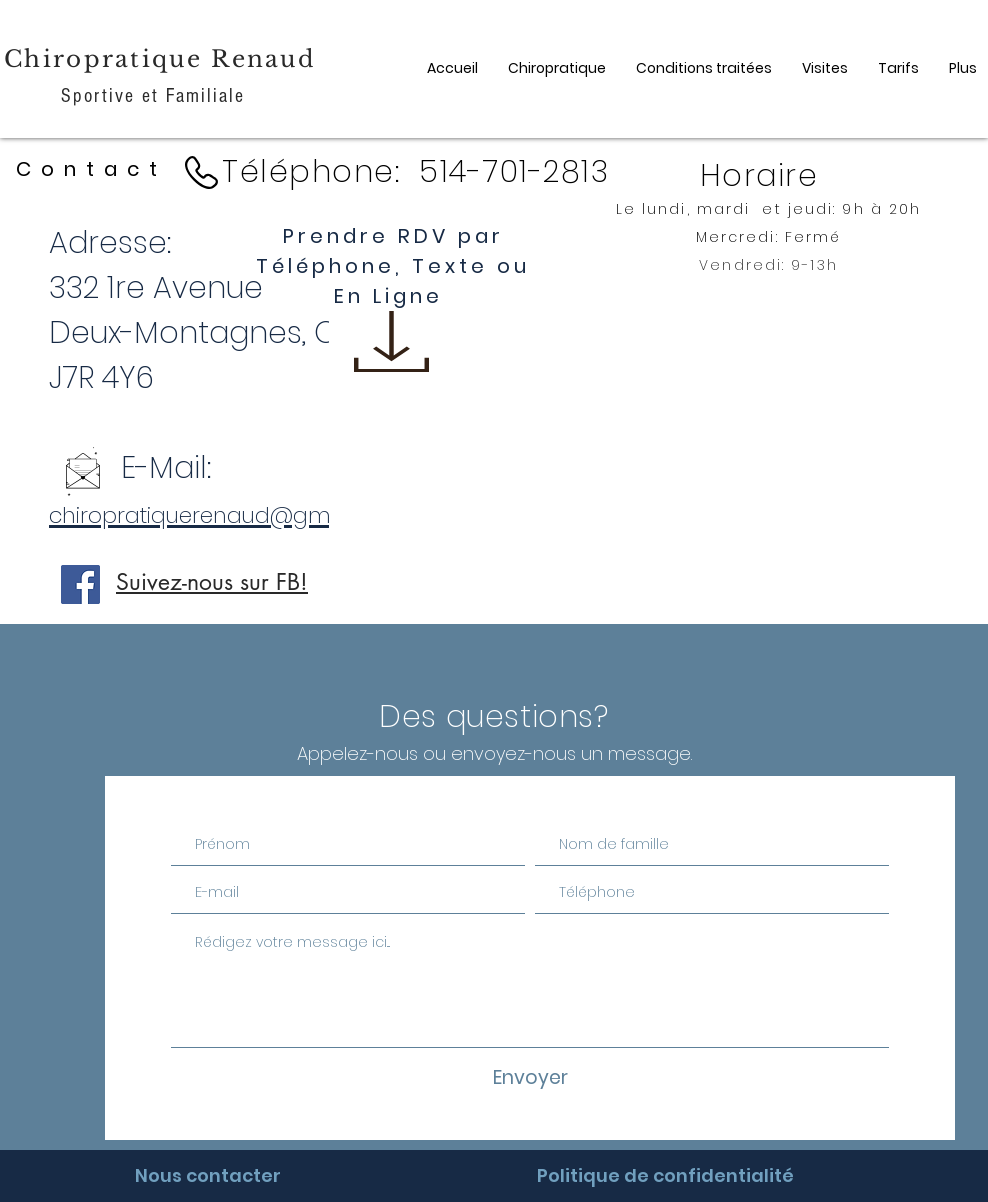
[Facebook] (80, 584)
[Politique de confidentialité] (665, 1176)
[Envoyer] (530, 1078)
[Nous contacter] (207, 1176)
